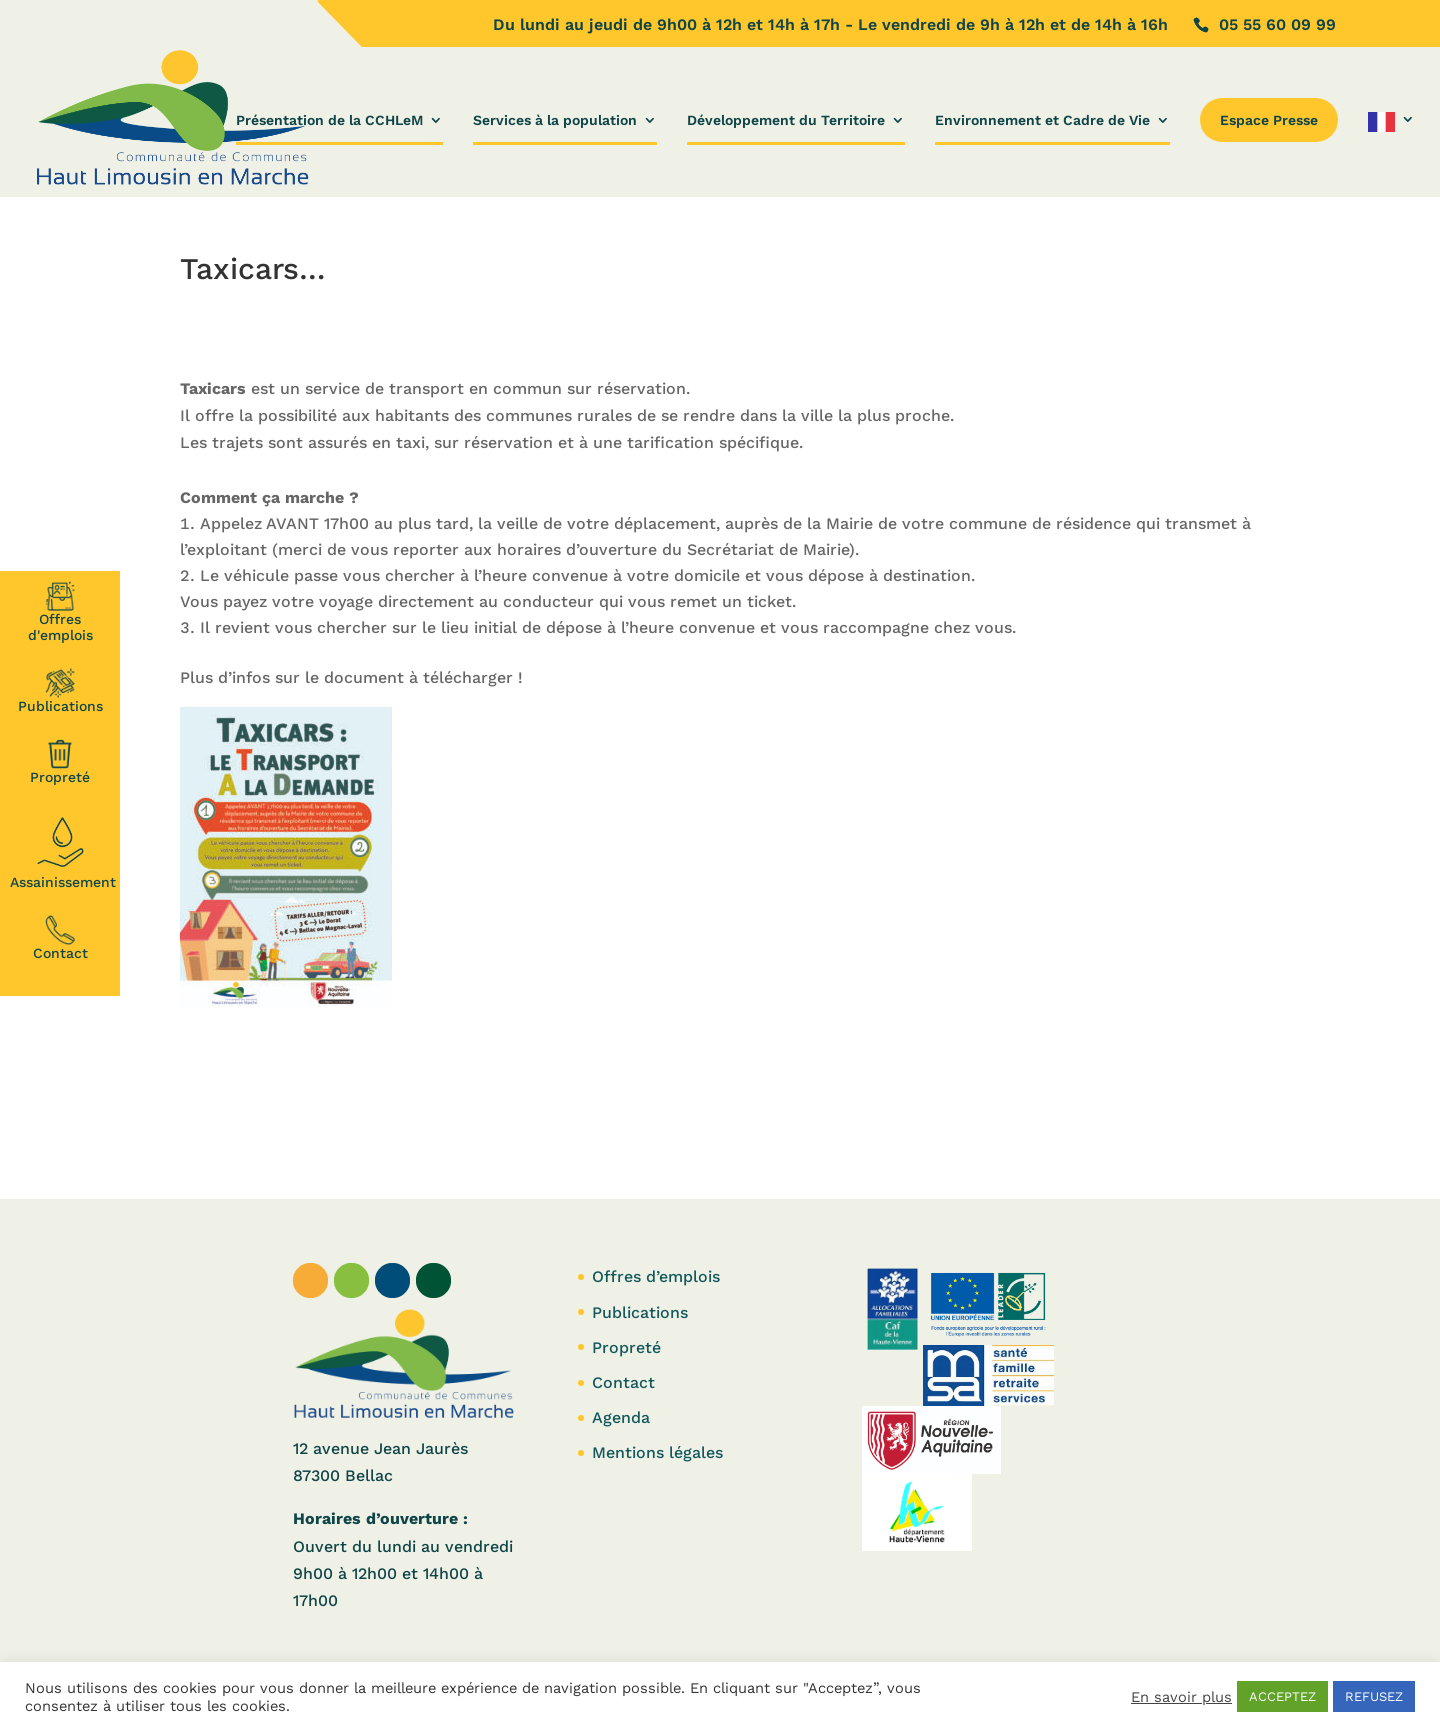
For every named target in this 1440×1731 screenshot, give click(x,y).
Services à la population (555, 120)
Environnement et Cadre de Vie (1042, 120)
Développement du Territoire (786, 120)
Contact (60, 938)
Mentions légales (657, 1452)
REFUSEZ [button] (1374, 1696)
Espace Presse (1269, 120)
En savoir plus (1181, 1697)
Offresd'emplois (60, 612)
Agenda (621, 1417)
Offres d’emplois (656, 1276)
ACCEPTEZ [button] (1282, 1696)
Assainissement (63, 850)
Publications (60, 691)
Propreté (60, 762)
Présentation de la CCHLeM (329, 120)
